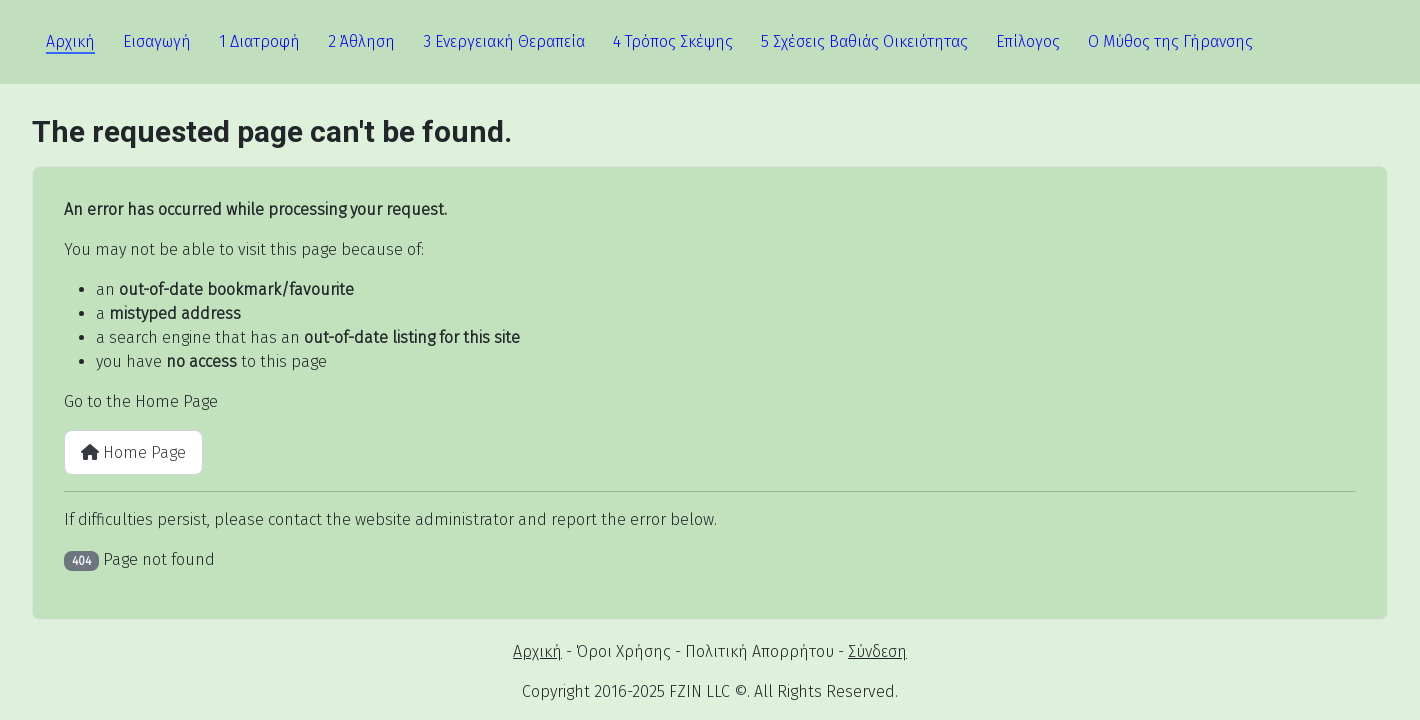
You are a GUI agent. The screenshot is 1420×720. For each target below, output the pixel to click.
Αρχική (70, 41)
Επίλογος (1028, 41)
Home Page (133, 452)
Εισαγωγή (157, 41)
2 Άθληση (361, 41)
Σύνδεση (877, 651)
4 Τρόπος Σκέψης (673, 41)
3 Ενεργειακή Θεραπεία (504, 41)
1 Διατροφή (259, 41)
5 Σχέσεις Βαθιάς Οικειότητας (864, 41)
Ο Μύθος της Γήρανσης (1170, 41)
